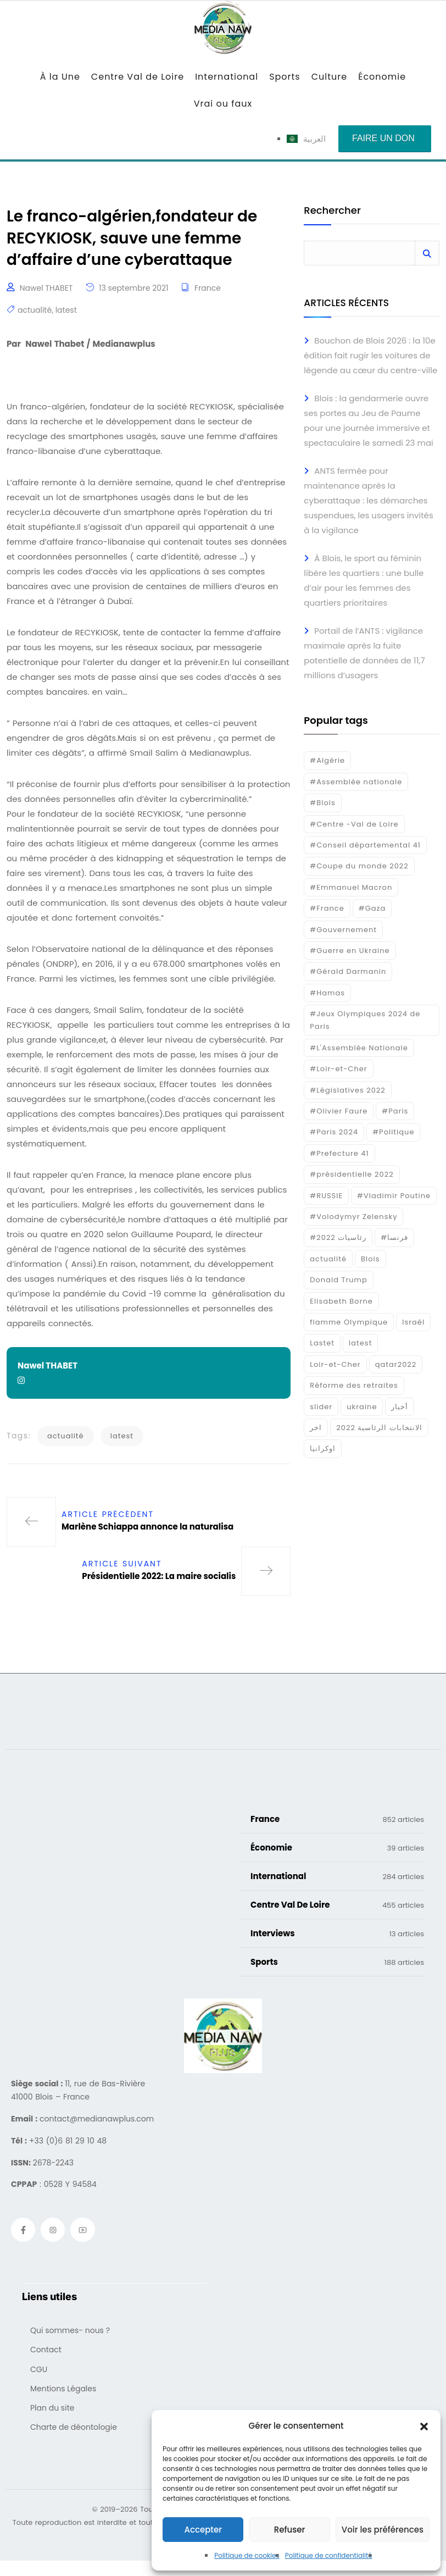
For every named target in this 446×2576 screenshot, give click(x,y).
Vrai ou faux (223, 103)
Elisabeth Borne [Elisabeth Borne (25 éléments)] (341, 1301)
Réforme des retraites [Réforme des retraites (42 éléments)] (354, 1385)
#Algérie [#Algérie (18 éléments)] (327, 760)
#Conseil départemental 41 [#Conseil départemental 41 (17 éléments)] (365, 845)
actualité (35, 314)
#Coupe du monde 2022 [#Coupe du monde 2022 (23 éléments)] (359, 866)
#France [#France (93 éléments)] (327, 908)
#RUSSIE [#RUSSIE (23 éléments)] (326, 1195)
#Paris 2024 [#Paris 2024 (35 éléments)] (334, 1132)
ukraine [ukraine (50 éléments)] (362, 1406)
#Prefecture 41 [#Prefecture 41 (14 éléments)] (339, 1153)
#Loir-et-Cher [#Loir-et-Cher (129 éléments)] (338, 1068)
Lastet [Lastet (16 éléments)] (322, 1343)
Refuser (289, 2529)
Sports (284, 76)
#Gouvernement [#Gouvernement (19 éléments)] (343, 929)
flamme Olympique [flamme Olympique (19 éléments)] (349, 1322)
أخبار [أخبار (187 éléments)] (399, 1406)
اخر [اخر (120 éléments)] (316, 1427)
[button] (424, 2425)
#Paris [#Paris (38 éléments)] (395, 1111)
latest (66, 314)
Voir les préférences (382, 2529)
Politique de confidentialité (328, 2555)
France (207, 292)
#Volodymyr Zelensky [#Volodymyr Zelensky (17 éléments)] (353, 1216)
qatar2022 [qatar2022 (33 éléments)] (396, 1364)
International (226, 76)
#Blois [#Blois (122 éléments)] (322, 802)
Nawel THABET (46, 292)
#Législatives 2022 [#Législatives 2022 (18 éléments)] (347, 1090)
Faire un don (383, 138)
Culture (329, 76)
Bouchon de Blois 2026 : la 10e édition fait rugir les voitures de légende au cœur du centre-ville (370, 355)
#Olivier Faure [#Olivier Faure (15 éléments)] (338, 1111)
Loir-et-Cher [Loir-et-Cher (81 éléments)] (335, 1364)
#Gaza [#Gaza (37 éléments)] (372, 908)
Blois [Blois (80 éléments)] (370, 1259)
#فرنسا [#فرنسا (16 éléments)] (394, 1237)
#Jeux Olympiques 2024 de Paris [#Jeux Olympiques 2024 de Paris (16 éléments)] (365, 1020)
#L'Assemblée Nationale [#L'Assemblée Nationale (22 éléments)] (359, 1048)
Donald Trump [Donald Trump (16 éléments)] (338, 1280)
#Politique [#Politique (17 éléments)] (393, 1132)
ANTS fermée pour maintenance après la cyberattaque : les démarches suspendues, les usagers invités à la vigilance (368, 500)
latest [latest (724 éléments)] (360, 1343)
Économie (382, 76)
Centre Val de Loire (137, 76)
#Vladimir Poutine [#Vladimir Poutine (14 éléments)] (394, 1195)
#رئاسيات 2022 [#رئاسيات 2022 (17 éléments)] (338, 1237)
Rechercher (332, 211)
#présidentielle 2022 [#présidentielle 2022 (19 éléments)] (351, 1174)
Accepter (202, 2529)
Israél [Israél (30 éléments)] (413, 1322)
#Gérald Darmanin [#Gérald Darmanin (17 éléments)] (348, 971)
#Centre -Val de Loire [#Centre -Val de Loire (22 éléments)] (354, 824)
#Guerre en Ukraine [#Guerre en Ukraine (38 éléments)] (349, 950)
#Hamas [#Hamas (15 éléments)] (327, 993)
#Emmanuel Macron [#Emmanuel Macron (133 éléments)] (351, 887)
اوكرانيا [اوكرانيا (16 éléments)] (323, 1448)
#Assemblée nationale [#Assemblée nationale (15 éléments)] (356, 782)
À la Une (60, 76)
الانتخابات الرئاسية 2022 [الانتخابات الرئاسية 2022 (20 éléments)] (379, 1427)
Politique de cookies (247, 2555)
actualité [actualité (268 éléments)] (328, 1259)
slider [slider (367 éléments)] (321, 1406)
